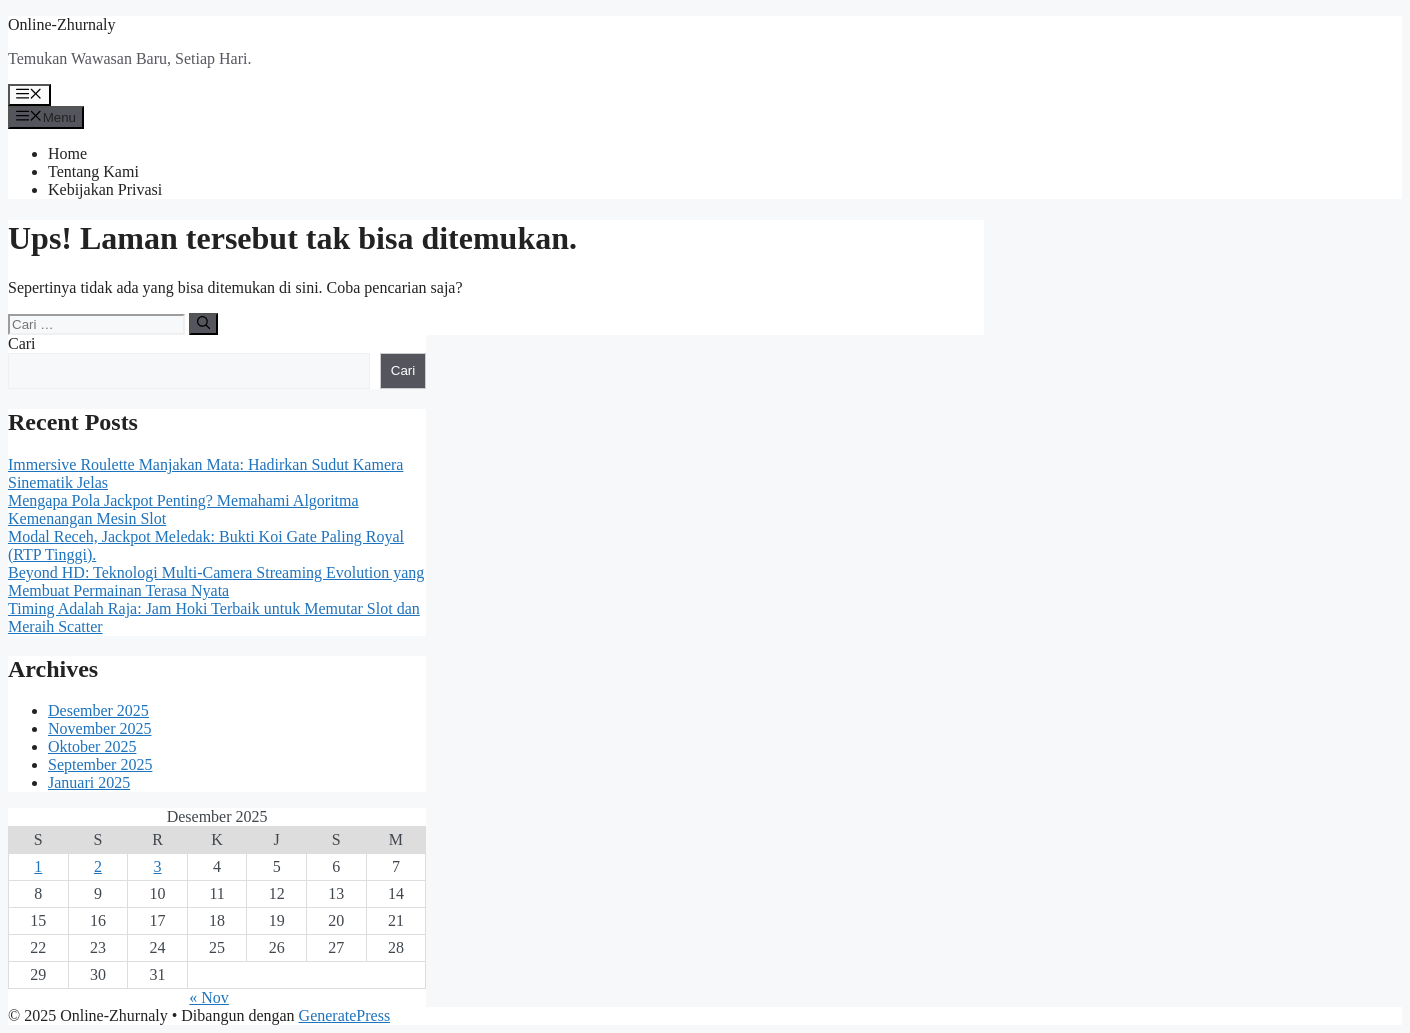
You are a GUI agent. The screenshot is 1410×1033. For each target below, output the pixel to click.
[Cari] (203, 324)
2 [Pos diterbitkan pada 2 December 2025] (98, 866)
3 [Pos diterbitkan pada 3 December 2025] (157, 866)
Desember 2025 (98, 710)
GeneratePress (345, 1015)
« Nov (209, 997)
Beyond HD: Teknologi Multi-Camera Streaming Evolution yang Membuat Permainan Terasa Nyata (216, 581)
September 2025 (100, 764)
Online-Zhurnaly (62, 24)
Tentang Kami (93, 171)
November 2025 (100, 728)
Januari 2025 (89, 782)
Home (67, 153)
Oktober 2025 (92, 746)
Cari (22, 343)
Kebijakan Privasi (105, 189)
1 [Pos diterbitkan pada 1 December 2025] (38, 866)
